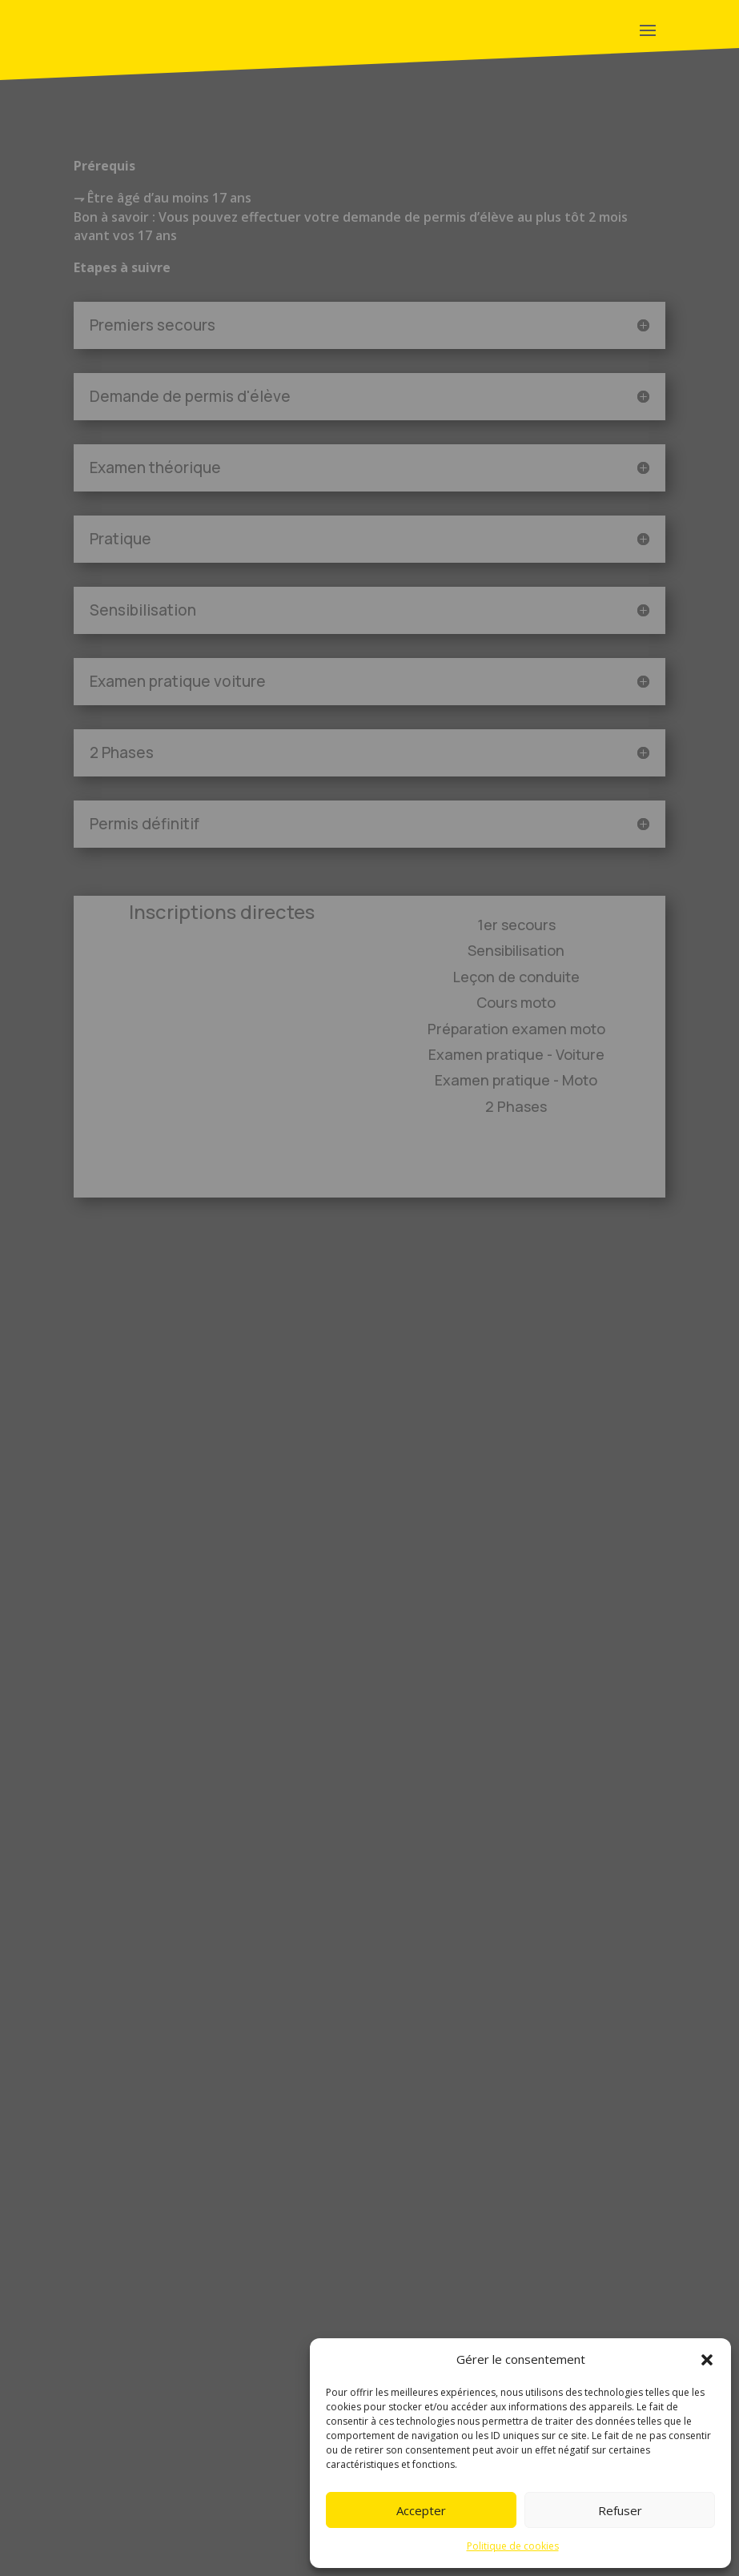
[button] (707, 2360)
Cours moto (516, 1002)
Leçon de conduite (516, 976)
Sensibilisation (516, 950)
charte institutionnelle (188, 2502)
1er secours (516, 924)
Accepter (421, 2510)
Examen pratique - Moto (516, 1079)
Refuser (620, 2510)
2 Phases (516, 1106)
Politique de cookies (513, 2546)
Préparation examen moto (516, 1028)
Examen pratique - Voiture (516, 1054)
